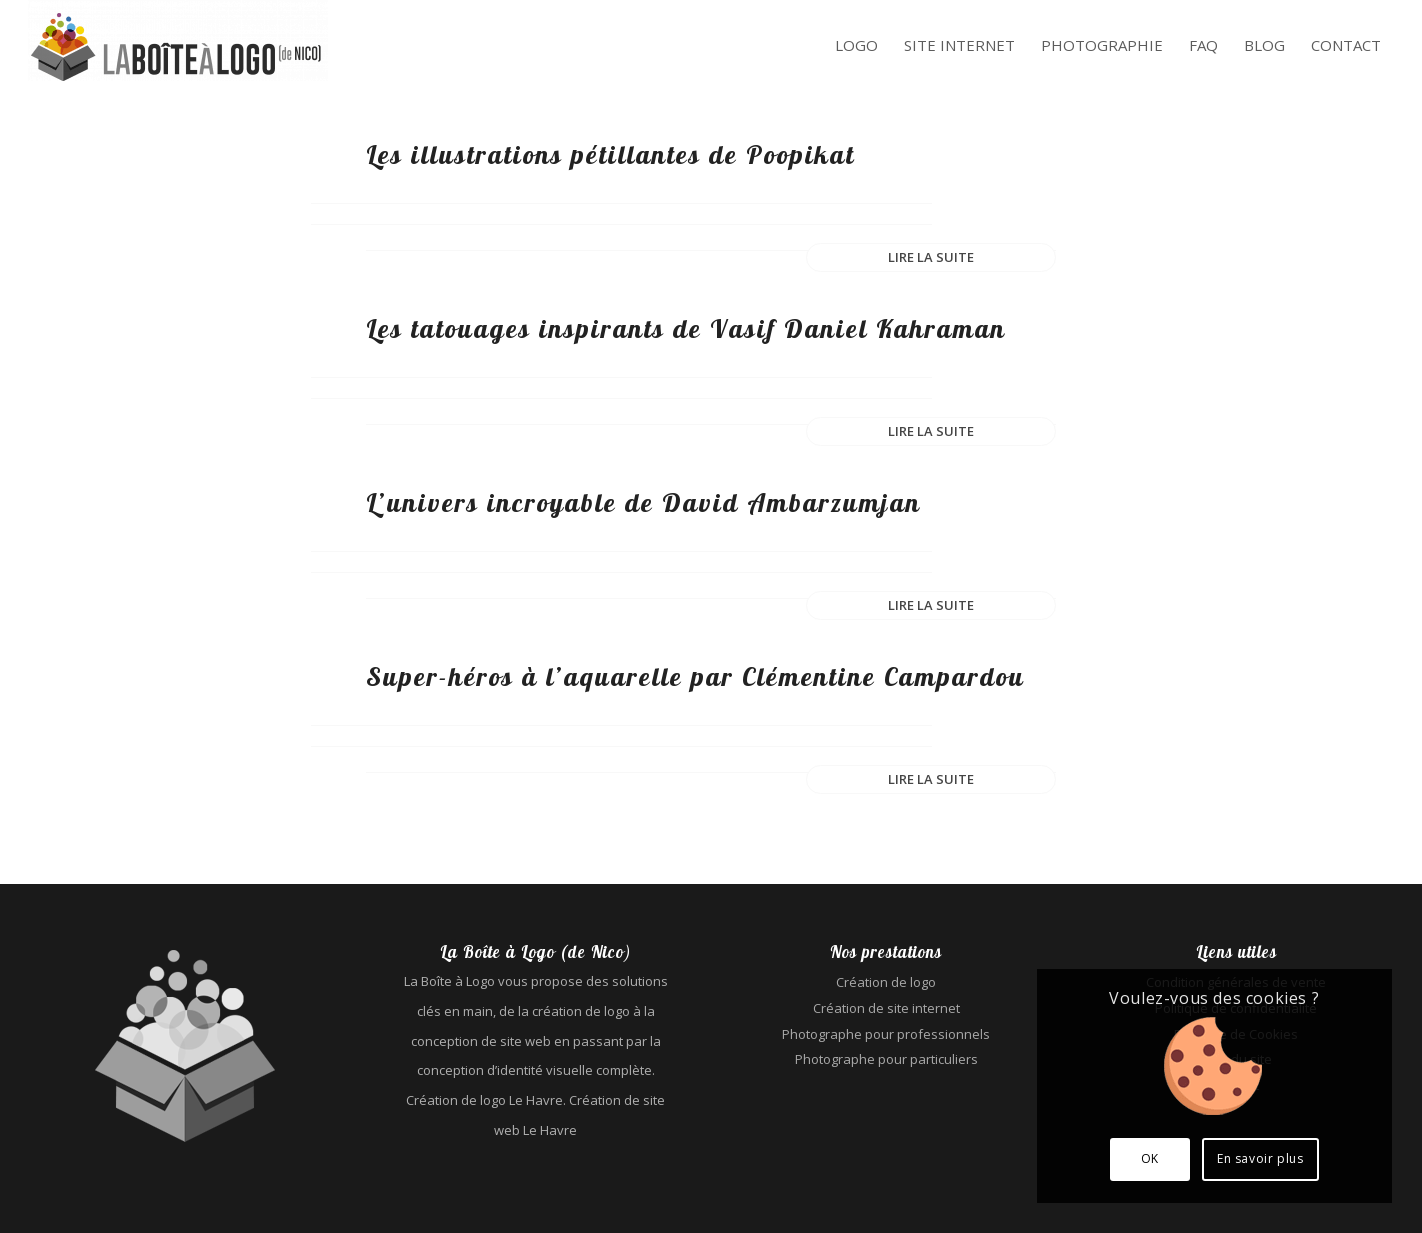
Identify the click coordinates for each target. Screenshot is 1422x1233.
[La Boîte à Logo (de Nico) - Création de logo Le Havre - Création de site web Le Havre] (178, 45)
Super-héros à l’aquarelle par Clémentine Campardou (695, 676)
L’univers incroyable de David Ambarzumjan (643, 502)
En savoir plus (1260, 1158)
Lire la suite (931, 257)
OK (1150, 1158)
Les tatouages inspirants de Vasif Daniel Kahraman (686, 328)
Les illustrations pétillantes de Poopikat (610, 154)
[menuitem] (856, 46)
